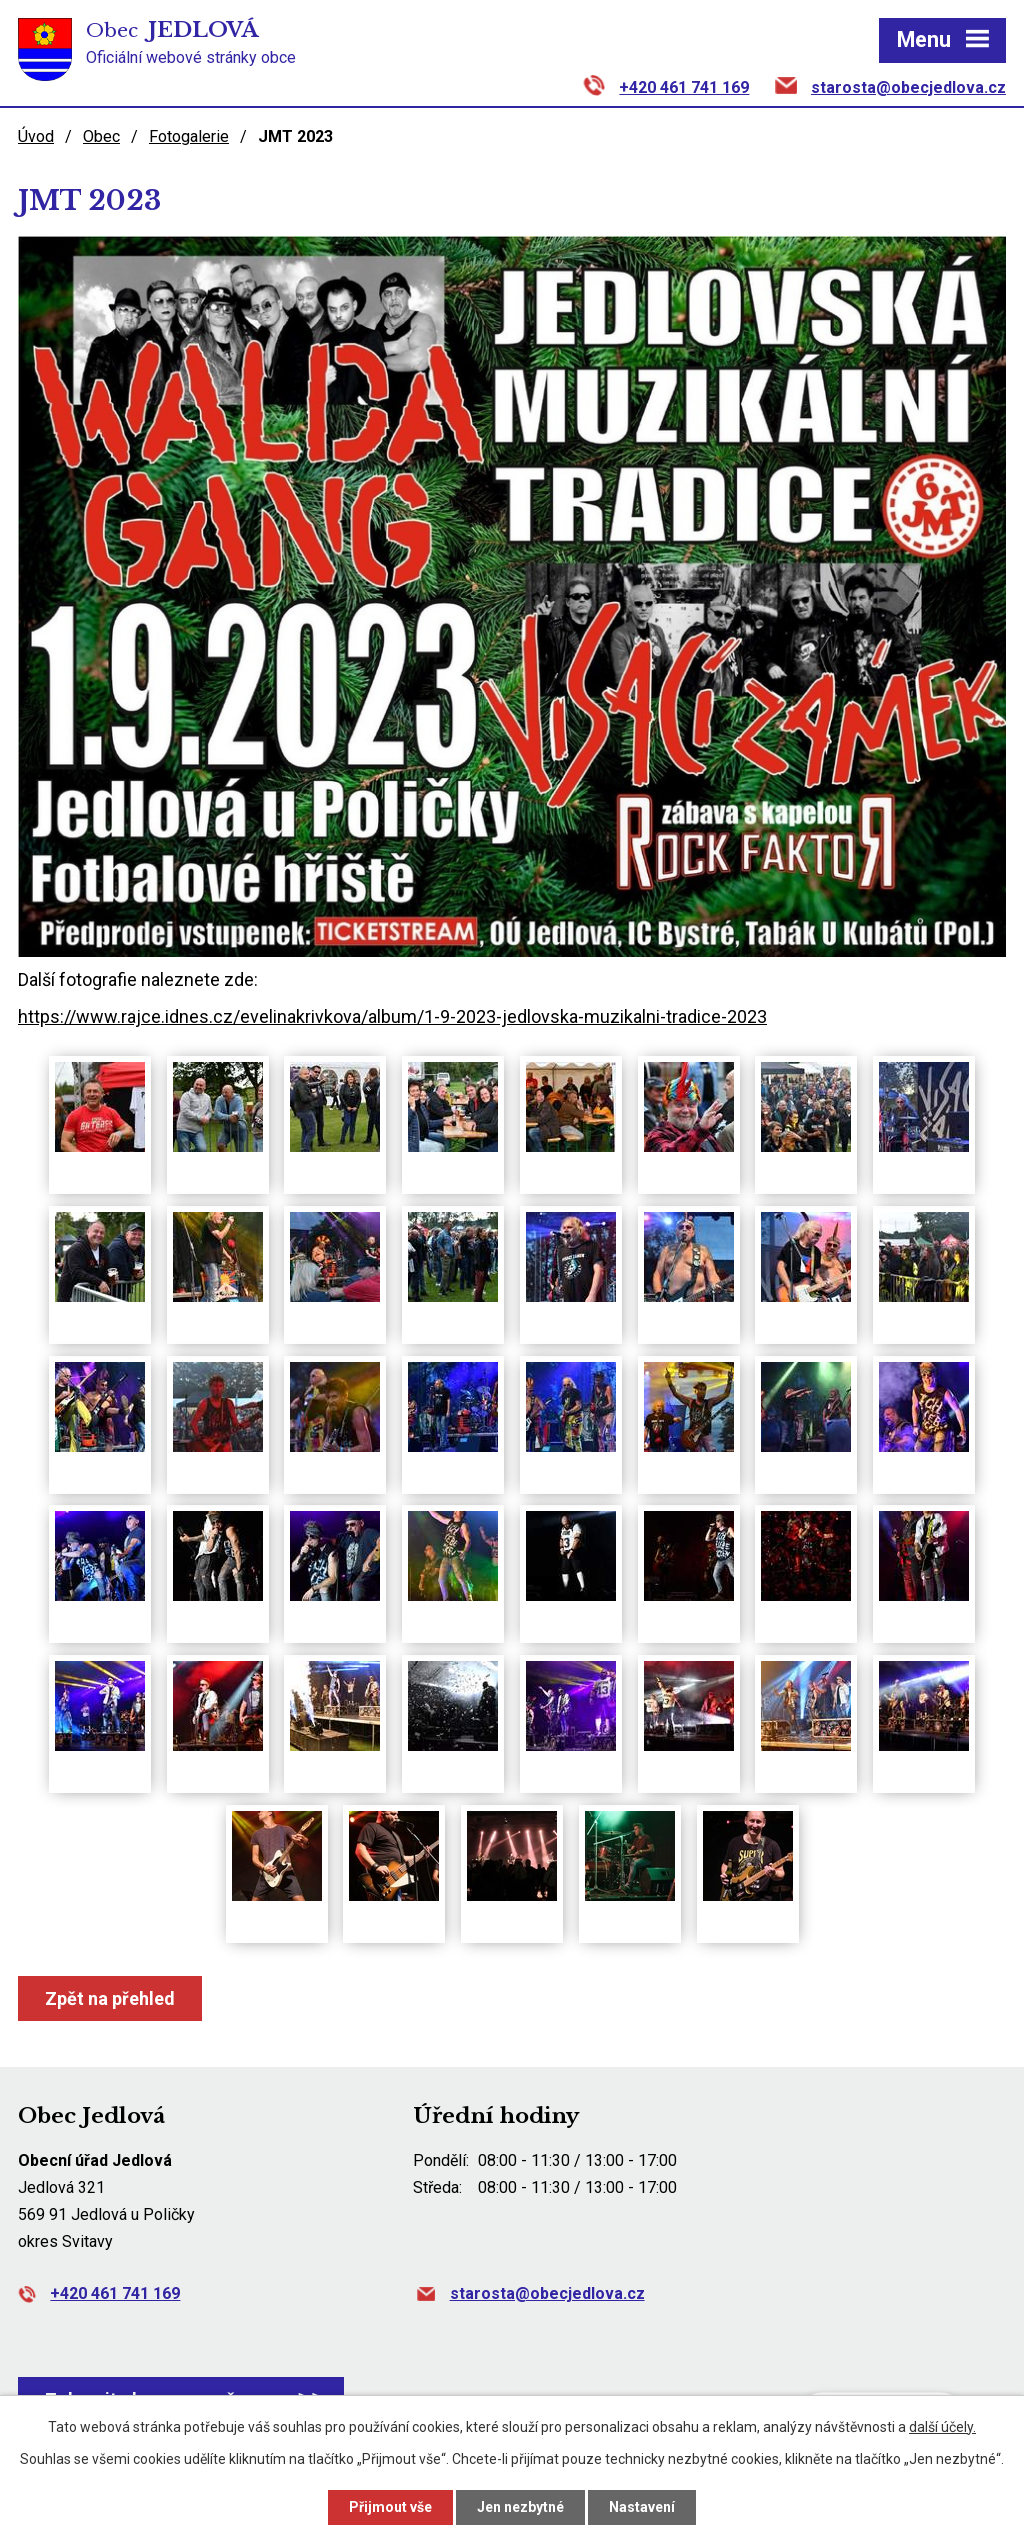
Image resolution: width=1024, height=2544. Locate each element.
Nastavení (642, 2507)
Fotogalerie (189, 136)
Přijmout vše (390, 2507)
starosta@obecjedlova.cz (908, 87)
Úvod (36, 136)
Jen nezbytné (520, 2507)
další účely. (942, 2427)
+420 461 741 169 (684, 87)
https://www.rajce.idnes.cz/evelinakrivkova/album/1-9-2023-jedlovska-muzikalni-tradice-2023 (392, 1016)
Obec (101, 136)
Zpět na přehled (110, 1998)
